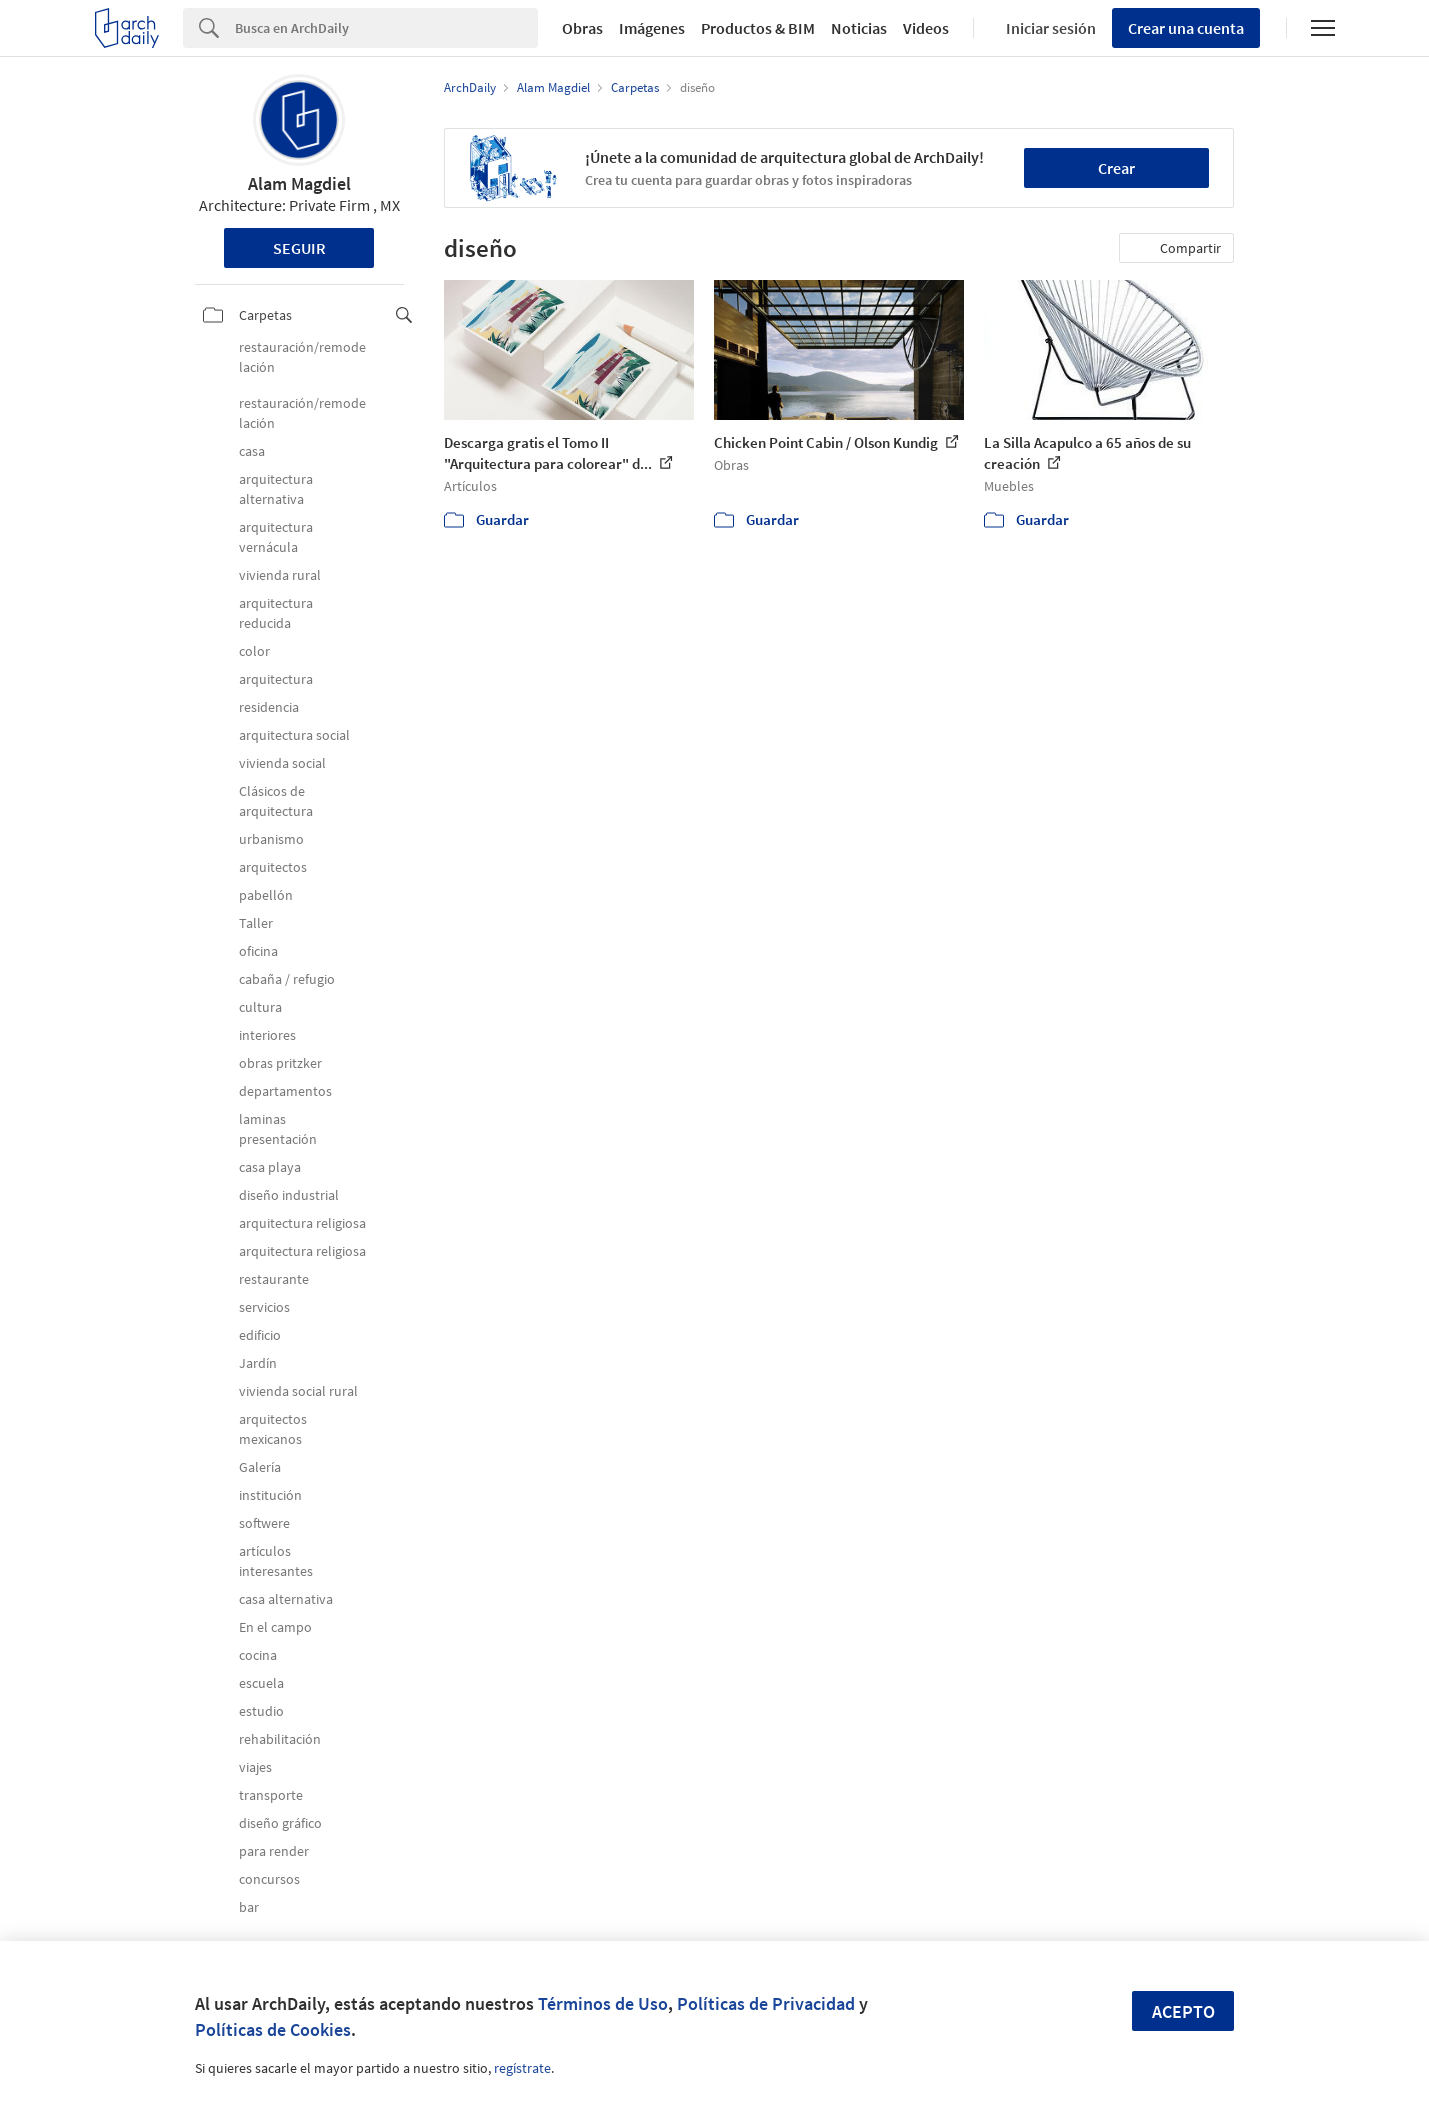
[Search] (386, 28)
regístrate (522, 2068)
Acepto (1183, 2011)
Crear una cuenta (1186, 28)
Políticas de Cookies (273, 2029)
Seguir (299, 248)
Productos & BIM (758, 28)
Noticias (859, 28)
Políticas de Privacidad (766, 2003)
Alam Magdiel (299, 183)
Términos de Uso (603, 2003)
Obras (582, 28)
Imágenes (652, 28)
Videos (926, 28)
